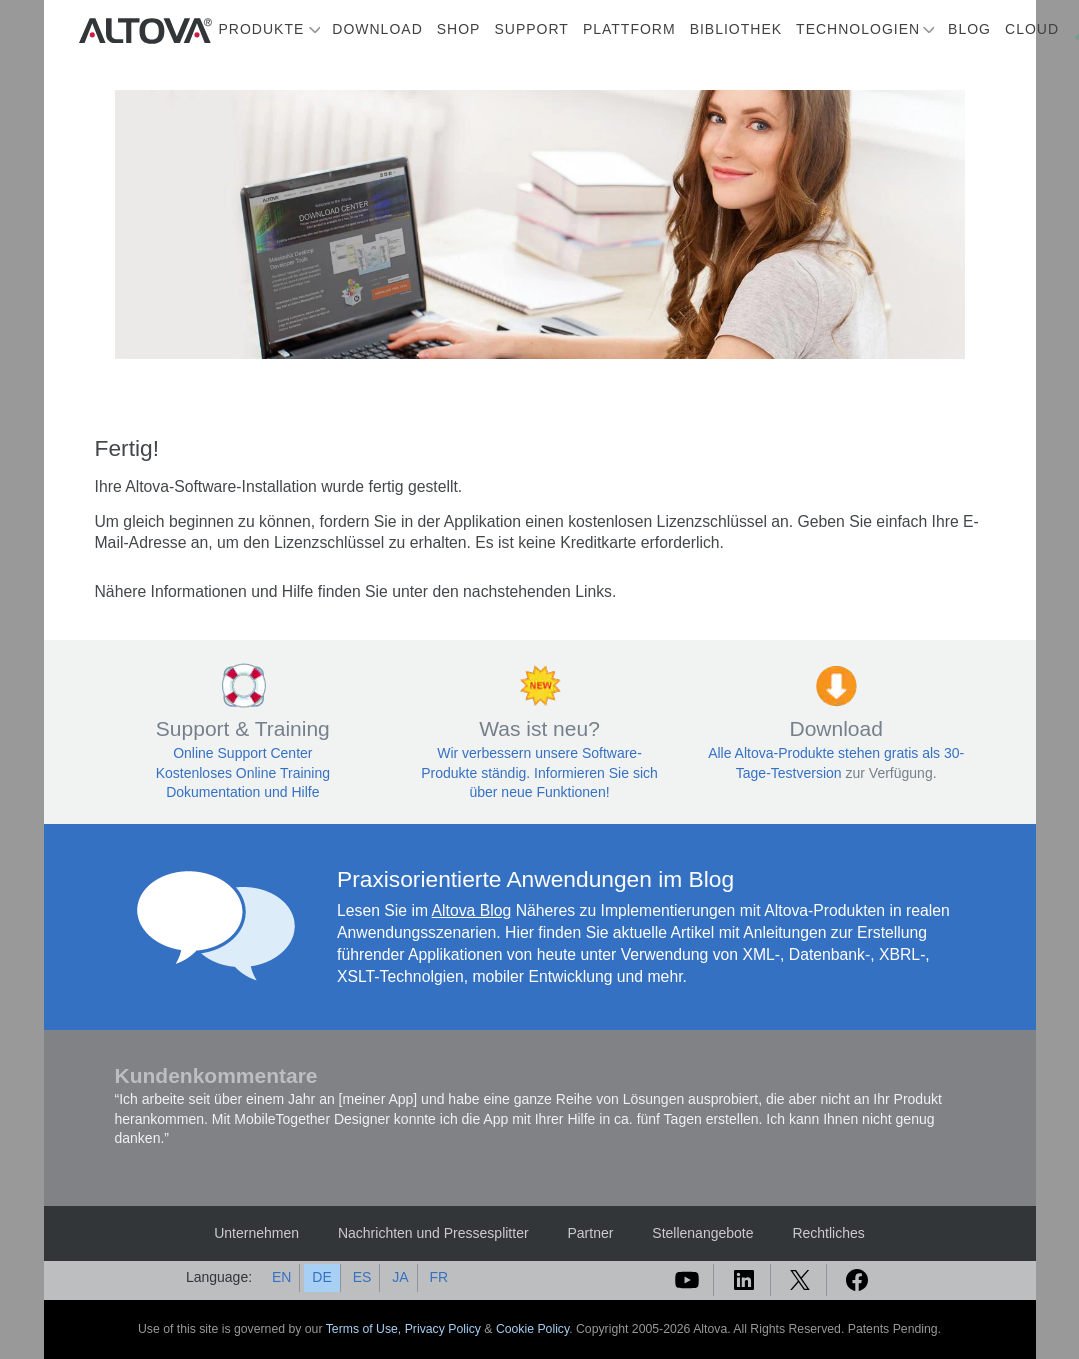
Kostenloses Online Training (243, 773)
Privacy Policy (443, 1329)
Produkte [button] (262, 29)
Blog (969, 29)
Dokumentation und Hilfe (242, 792)
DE (321, 1277)
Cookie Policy (532, 1329)
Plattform (629, 29)
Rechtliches (828, 1233)
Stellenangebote (702, 1233)
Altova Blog (472, 910)
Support (531, 29)
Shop (459, 29)
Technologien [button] (858, 29)
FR (438, 1277)
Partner (590, 1233)
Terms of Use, (365, 1329)
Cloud (1032, 29)
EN (281, 1277)
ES (362, 1277)
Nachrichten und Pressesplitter (433, 1233)
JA (400, 1277)
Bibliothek (736, 29)
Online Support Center (242, 753)
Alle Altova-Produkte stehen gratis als (826, 753)
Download (377, 29)
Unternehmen (256, 1233)
